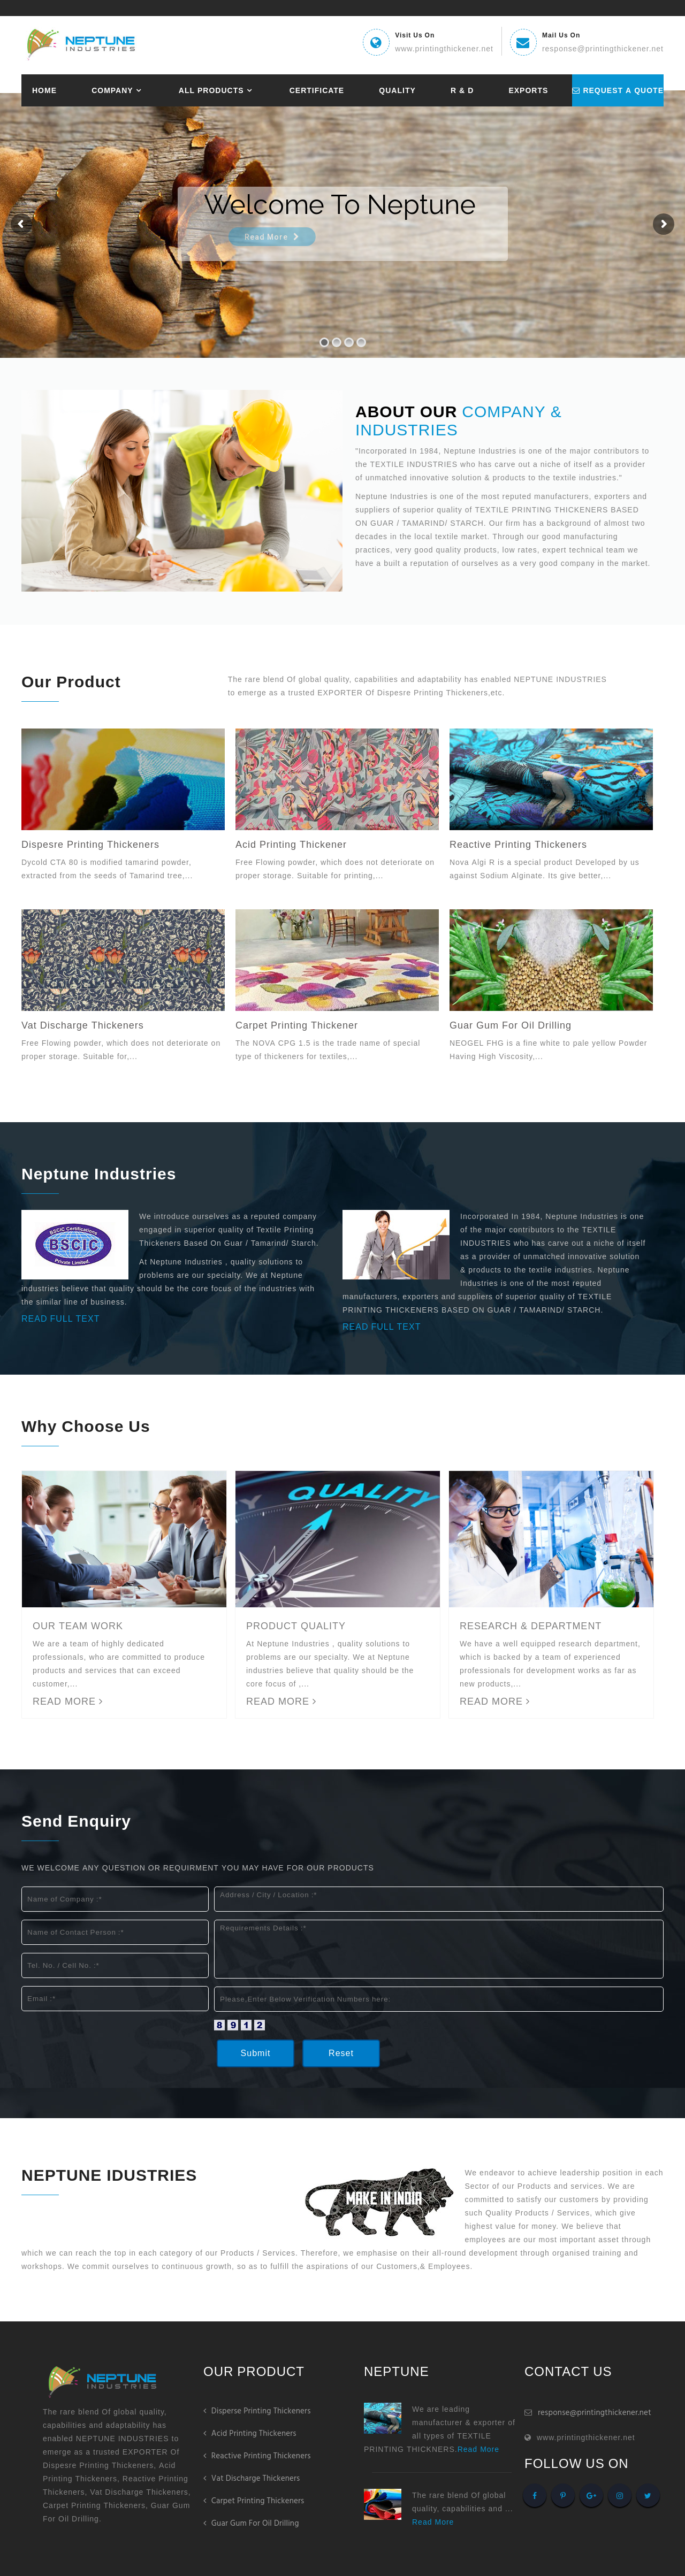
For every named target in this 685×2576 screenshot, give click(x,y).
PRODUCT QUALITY (296, 1626)
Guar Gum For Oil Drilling (511, 1025)
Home (44, 90)
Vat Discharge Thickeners (82, 1025)
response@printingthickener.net (594, 2412)
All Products (205, 90)
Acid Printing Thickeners (249, 2433)
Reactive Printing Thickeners (518, 844)
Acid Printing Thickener (291, 844)
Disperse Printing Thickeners (257, 2411)
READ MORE (68, 1701)
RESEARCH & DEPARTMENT (531, 1626)
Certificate (308, 90)
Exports (510, 90)
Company (109, 90)
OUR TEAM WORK (78, 1626)
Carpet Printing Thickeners (254, 2501)
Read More (478, 2449)
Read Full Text (381, 1326)
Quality (385, 90)
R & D (446, 90)
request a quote (607, 90)
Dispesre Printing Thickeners (90, 844)
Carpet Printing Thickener (296, 1025)
